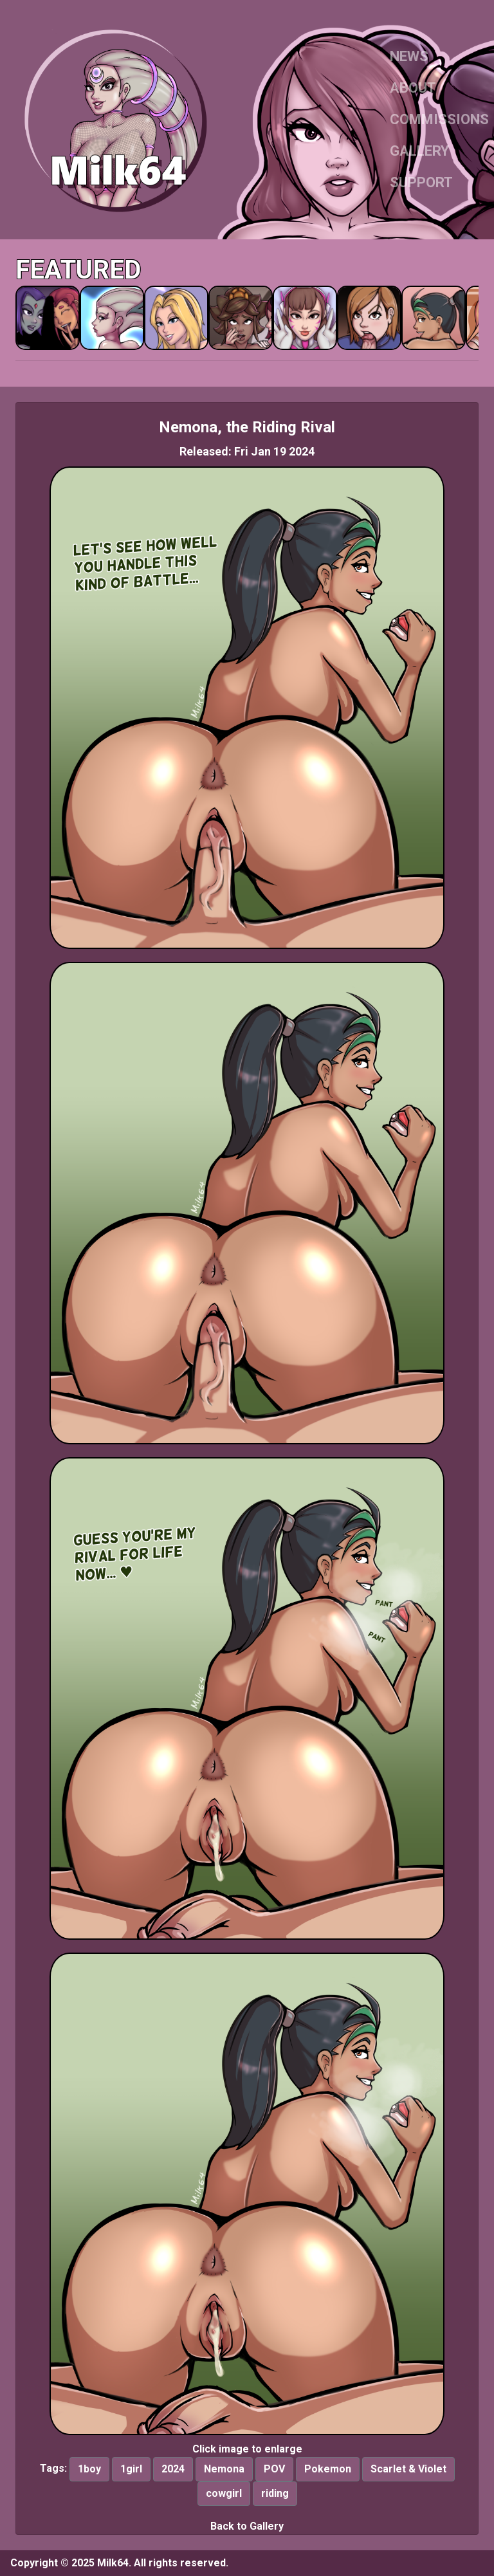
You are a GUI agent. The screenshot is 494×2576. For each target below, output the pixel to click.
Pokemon (327, 2469)
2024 (173, 2469)
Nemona (224, 2469)
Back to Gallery (247, 2526)
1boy (89, 2469)
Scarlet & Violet (408, 2469)
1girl (131, 2469)
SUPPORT (421, 182)
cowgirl (224, 2493)
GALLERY (419, 151)
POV (274, 2469)
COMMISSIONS (439, 119)
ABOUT (413, 88)
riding (275, 2493)
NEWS (409, 56)
